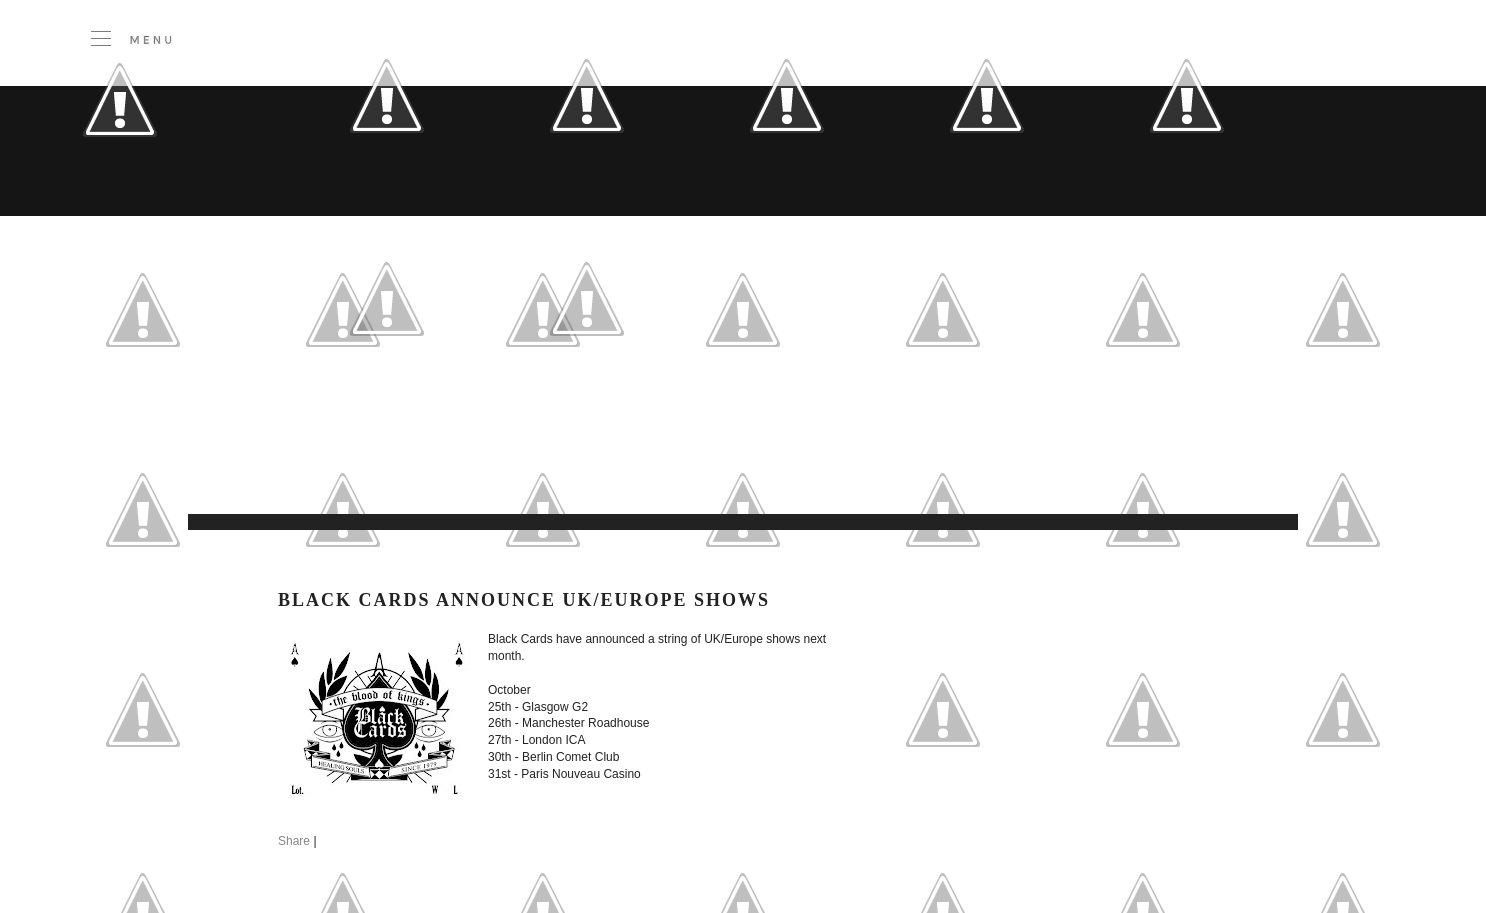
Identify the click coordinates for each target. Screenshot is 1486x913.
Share (294, 841)
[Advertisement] (598, 464)
